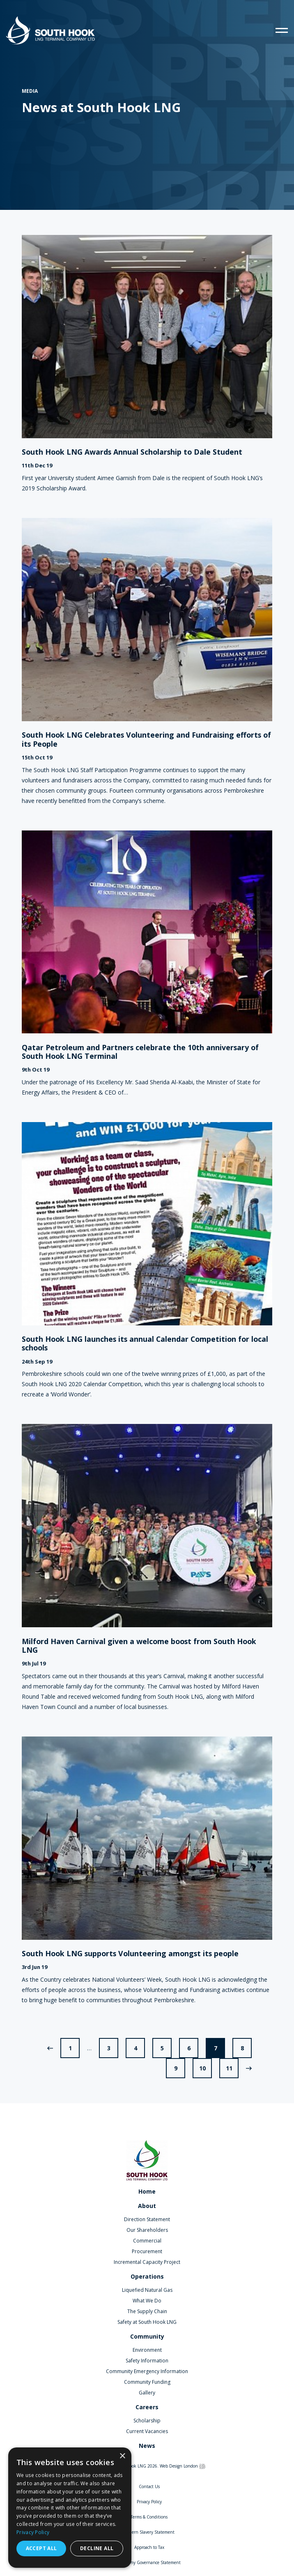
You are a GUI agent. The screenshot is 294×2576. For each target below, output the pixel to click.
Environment (147, 2349)
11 (229, 2068)
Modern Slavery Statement (149, 2532)
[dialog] (69, 2507)
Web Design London (179, 2466)
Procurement (147, 2251)
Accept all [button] (41, 2548)
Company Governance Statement (149, 2562)
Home (147, 2191)
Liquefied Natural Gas (147, 2289)
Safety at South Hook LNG (147, 2321)
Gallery (147, 2392)
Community (147, 2336)
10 (202, 2068)
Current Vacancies (147, 2431)
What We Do (147, 2300)
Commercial (147, 2240)
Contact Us (149, 2486)
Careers (147, 2407)
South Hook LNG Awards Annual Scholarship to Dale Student (132, 452)
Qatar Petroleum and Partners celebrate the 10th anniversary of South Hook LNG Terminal (140, 1052)
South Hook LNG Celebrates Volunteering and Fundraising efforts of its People (146, 739)
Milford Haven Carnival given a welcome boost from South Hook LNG (139, 1646)
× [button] (122, 2456)
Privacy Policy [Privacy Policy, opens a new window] (32, 2532)
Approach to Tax (149, 2547)
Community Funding (147, 2381)
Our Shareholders (147, 2229)
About (147, 2206)
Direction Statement (147, 2219)
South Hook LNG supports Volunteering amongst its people (130, 1953)
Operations (147, 2276)
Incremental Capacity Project (147, 2262)
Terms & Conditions (149, 2517)
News (147, 2446)
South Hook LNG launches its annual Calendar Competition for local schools (145, 1343)
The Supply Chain (147, 2311)
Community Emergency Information (147, 2371)
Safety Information (147, 2360)
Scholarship (147, 2420)
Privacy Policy (149, 2502)
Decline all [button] (96, 2548)
